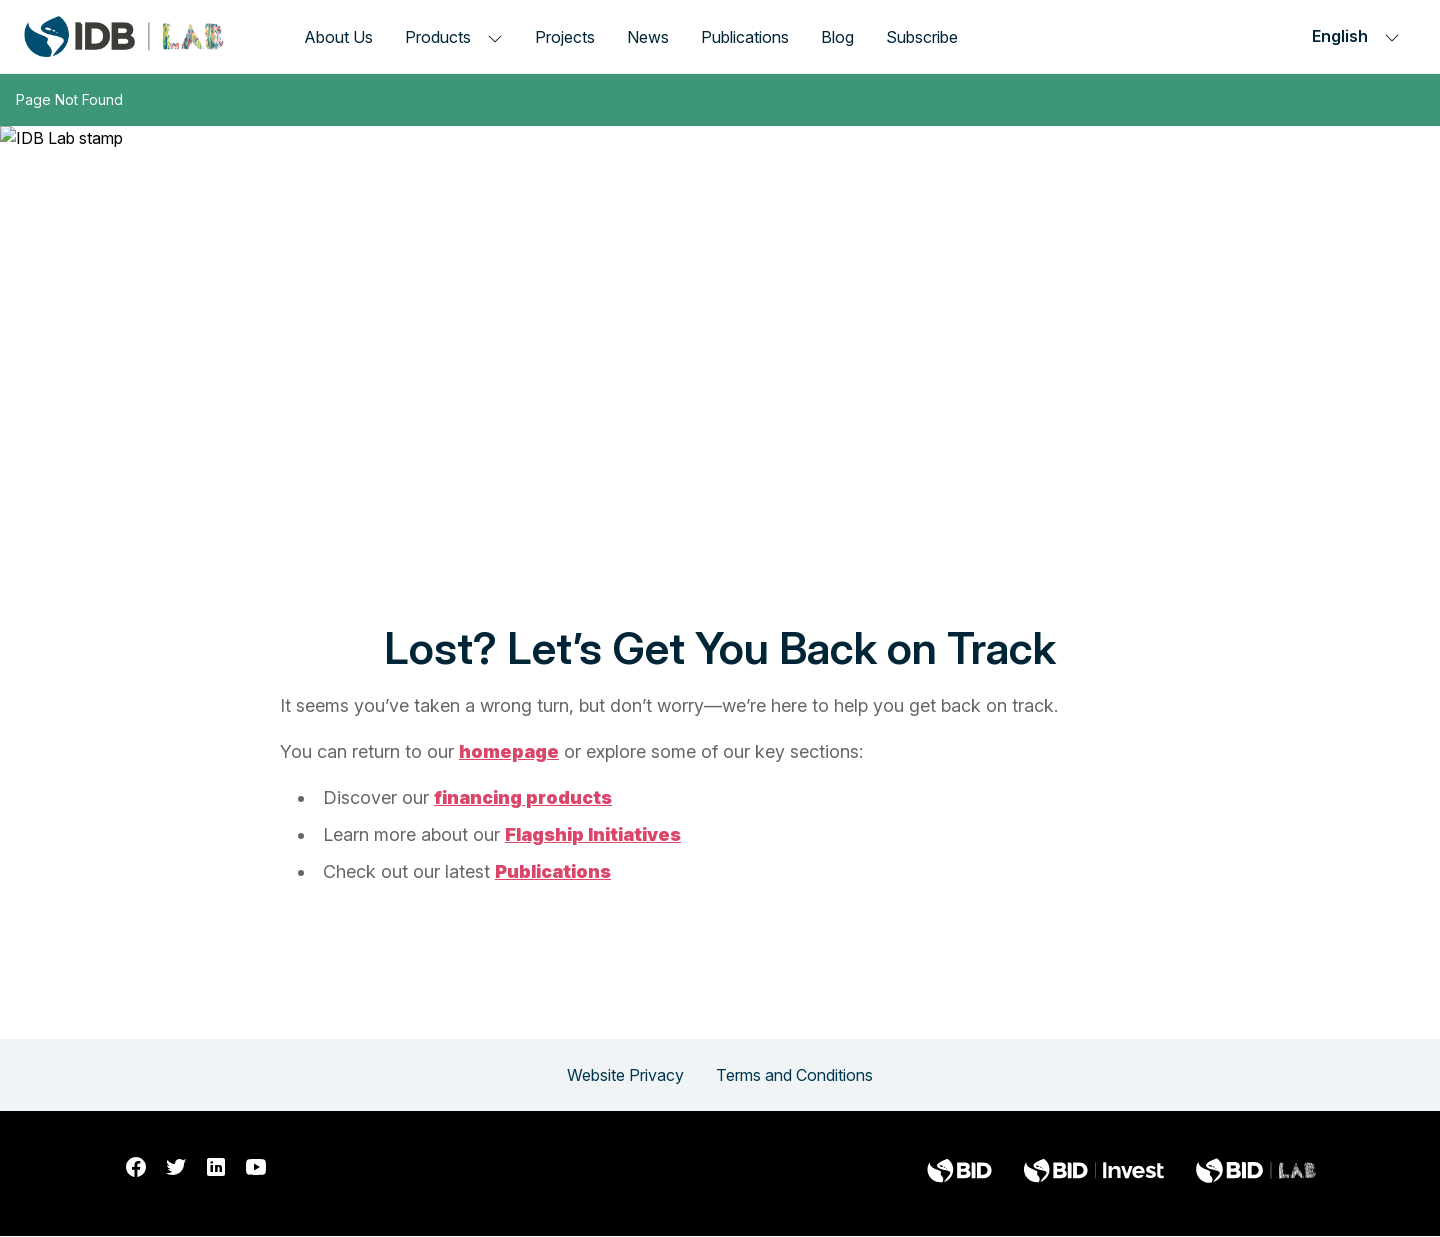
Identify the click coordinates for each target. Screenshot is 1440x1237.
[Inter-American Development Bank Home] (124, 36)
